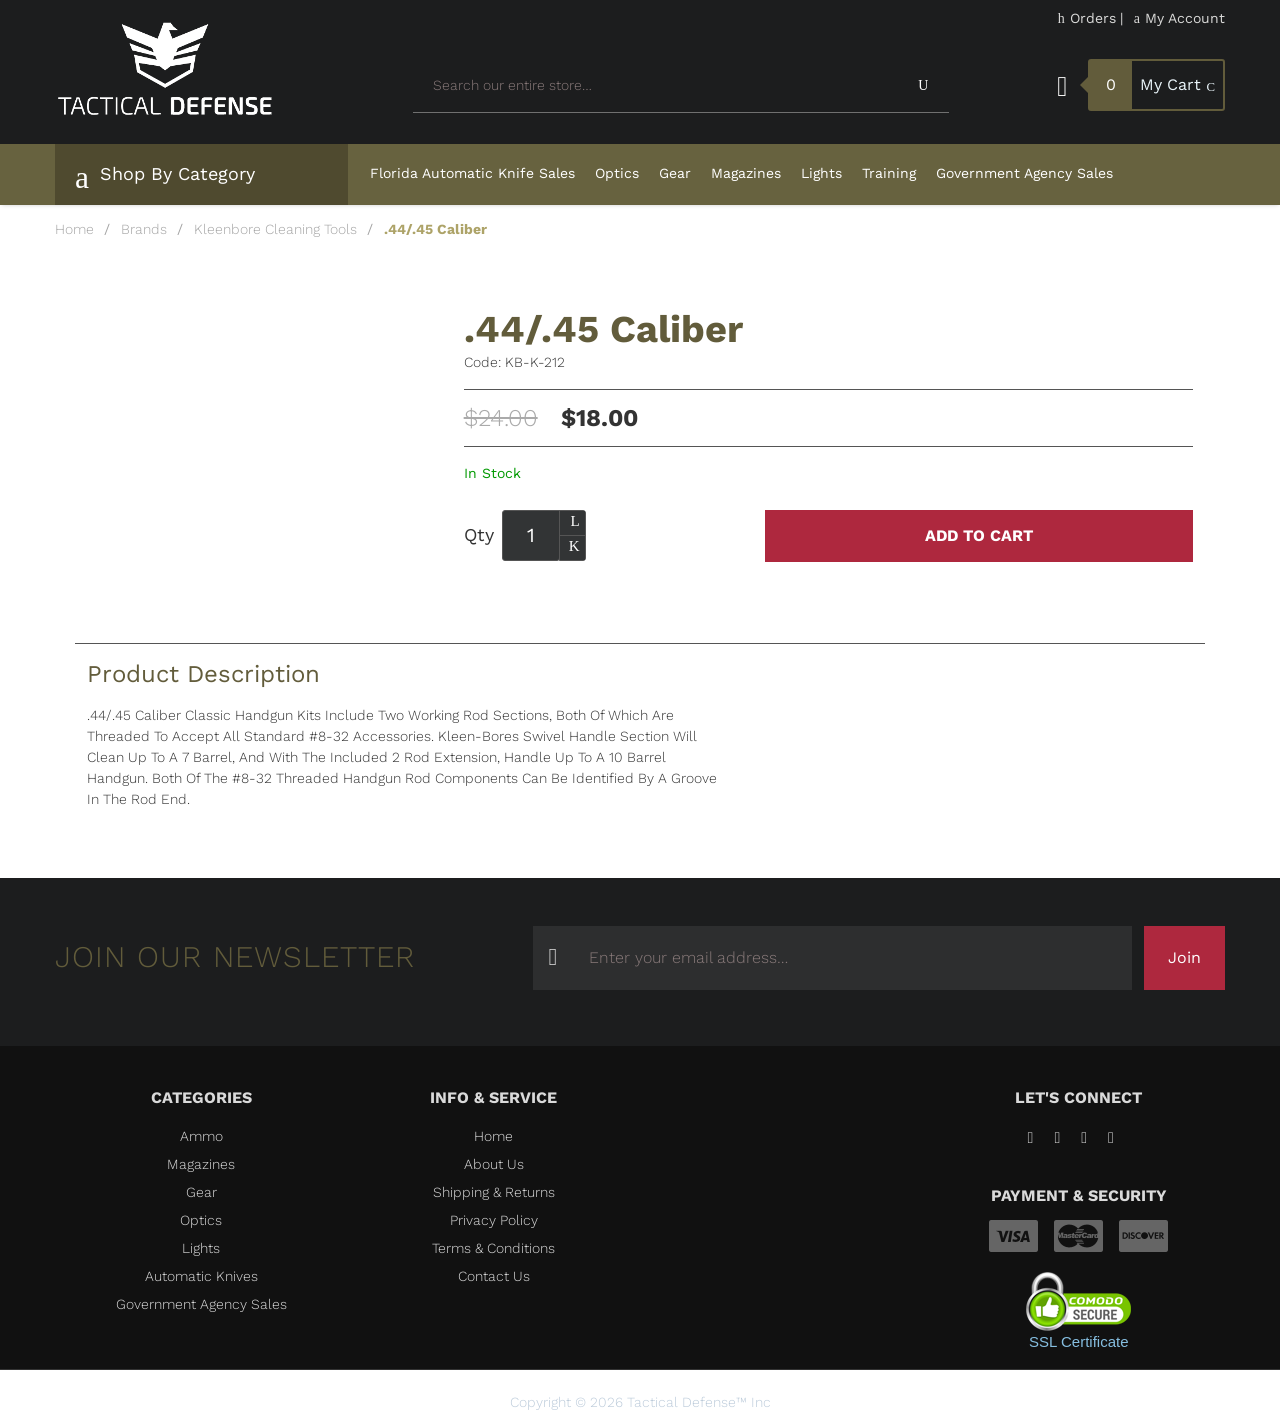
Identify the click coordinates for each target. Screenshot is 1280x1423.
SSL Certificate (1079, 1341)
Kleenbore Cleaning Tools (275, 229)
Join (1184, 957)
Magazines (746, 173)
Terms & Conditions (493, 1248)
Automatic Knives (201, 1276)
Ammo (201, 1136)
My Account (1179, 18)
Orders (1087, 18)
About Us (494, 1164)
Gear (675, 173)
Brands (144, 229)
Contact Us (494, 1276)
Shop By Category (165, 177)
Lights (821, 173)
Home (74, 229)
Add (979, 536)
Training (889, 173)
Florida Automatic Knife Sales (472, 173)
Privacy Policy (494, 1220)
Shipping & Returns (494, 1192)
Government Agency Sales (1024, 173)
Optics (617, 173)
